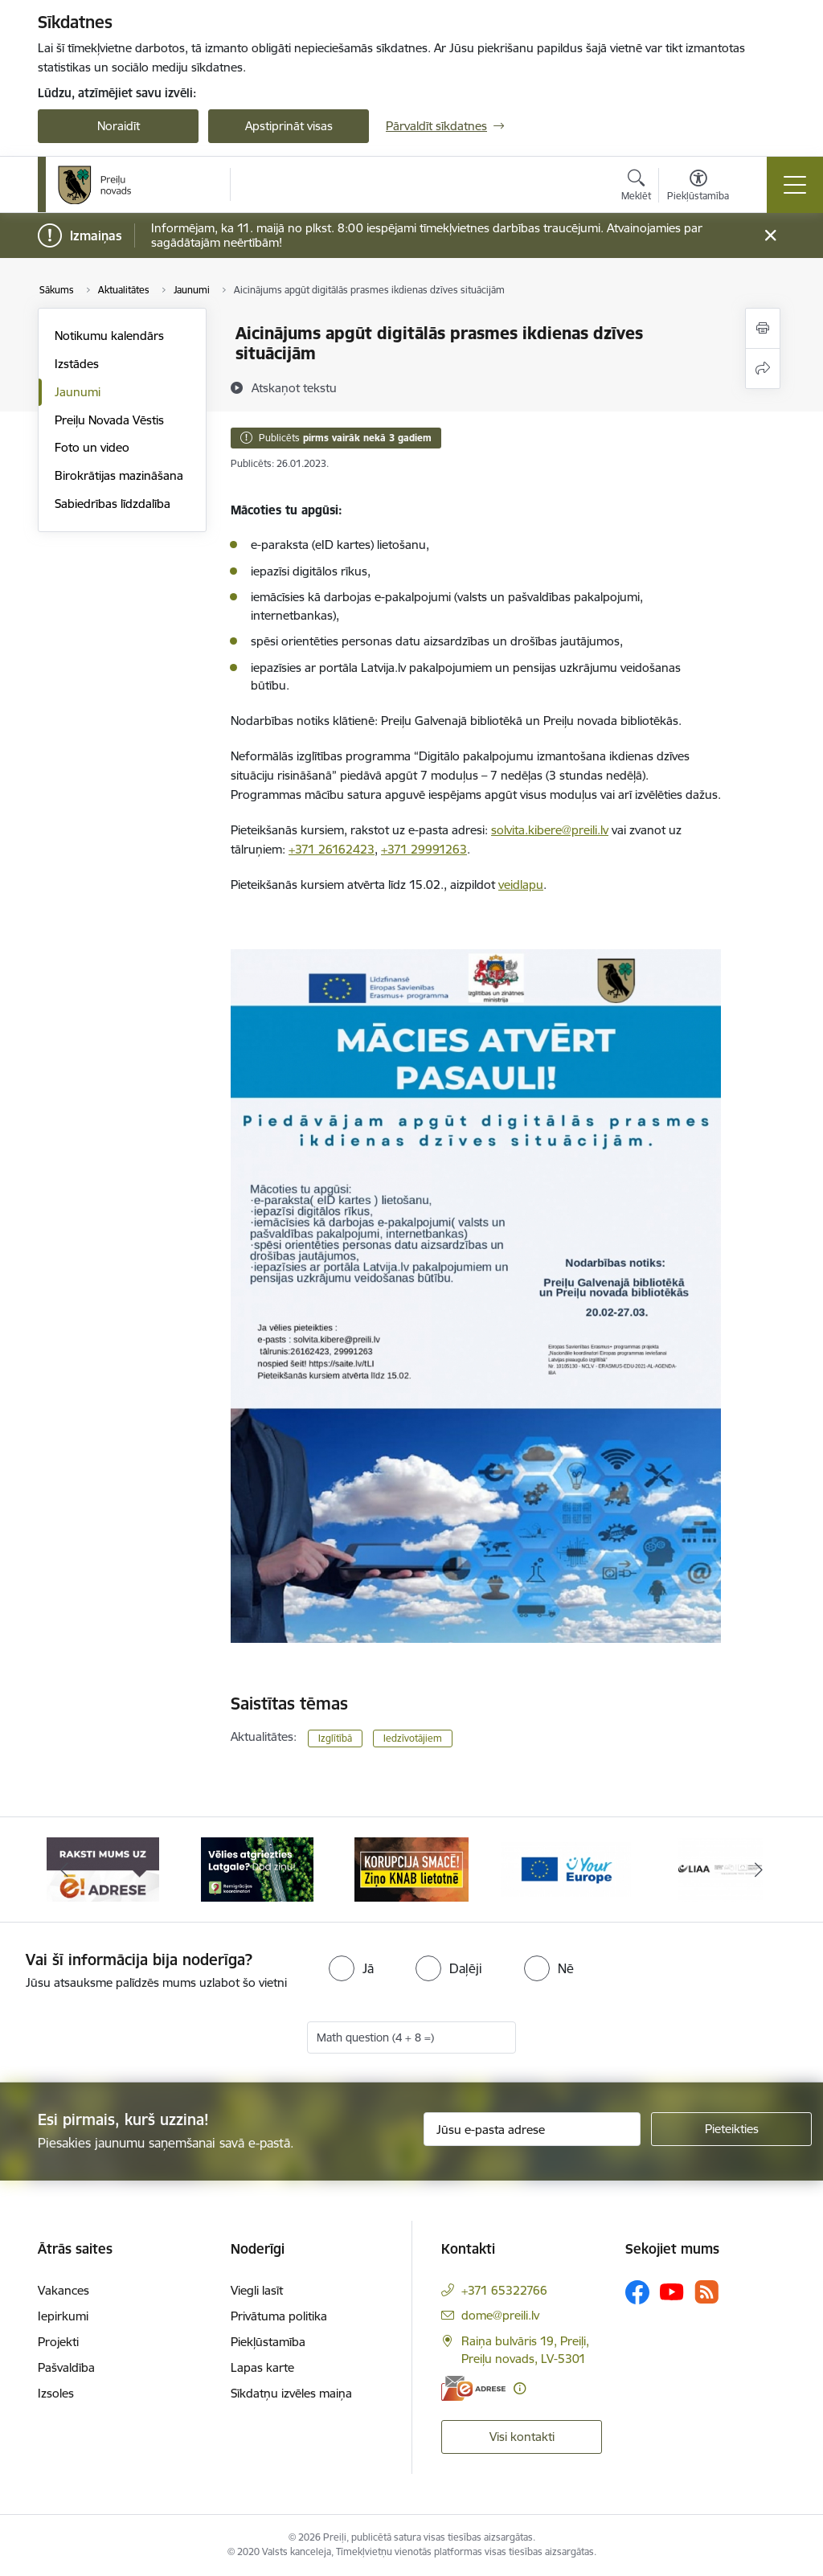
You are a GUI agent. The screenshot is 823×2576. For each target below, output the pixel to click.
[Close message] (770, 236)
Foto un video (92, 447)
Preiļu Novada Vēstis (109, 420)
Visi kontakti (522, 2436)
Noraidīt (118, 125)
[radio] (351, 1968)
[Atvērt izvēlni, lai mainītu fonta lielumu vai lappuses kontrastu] (698, 187)
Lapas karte (262, 2367)
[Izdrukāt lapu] (763, 328)
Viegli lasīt (257, 2290)
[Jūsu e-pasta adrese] (532, 2129)
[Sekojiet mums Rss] (706, 2292)
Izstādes (77, 363)
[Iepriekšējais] (64, 1869)
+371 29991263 (424, 849)
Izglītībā (335, 1738)
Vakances (63, 2290)
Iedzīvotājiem (412, 1738)
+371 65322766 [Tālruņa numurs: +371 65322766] (504, 2290)
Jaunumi (77, 391)
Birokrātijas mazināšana (119, 475)
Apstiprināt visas (289, 125)
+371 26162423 (332, 849)
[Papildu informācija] (520, 2388)
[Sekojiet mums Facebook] (637, 2292)
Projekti (58, 2341)
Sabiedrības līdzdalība (112, 503)
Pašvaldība (66, 2367)
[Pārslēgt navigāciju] (795, 185)
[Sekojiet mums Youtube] (672, 2291)
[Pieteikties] (731, 2129)
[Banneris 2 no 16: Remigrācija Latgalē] (257, 1868)
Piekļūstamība (268, 2341)
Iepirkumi (63, 2316)
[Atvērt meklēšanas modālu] (636, 187)
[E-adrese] (473, 2388)
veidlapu (520, 884)
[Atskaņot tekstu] (294, 387)
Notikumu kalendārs (109, 335)
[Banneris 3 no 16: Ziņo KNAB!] (411, 1868)
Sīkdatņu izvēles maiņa (291, 2393)
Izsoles (56, 2393)
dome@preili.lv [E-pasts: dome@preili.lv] (500, 2315)
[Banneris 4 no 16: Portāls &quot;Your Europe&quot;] (566, 1868)
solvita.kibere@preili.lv (549, 830)
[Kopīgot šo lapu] (763, 368)
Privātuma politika (279, 2316)
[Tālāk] (758, 1869)
